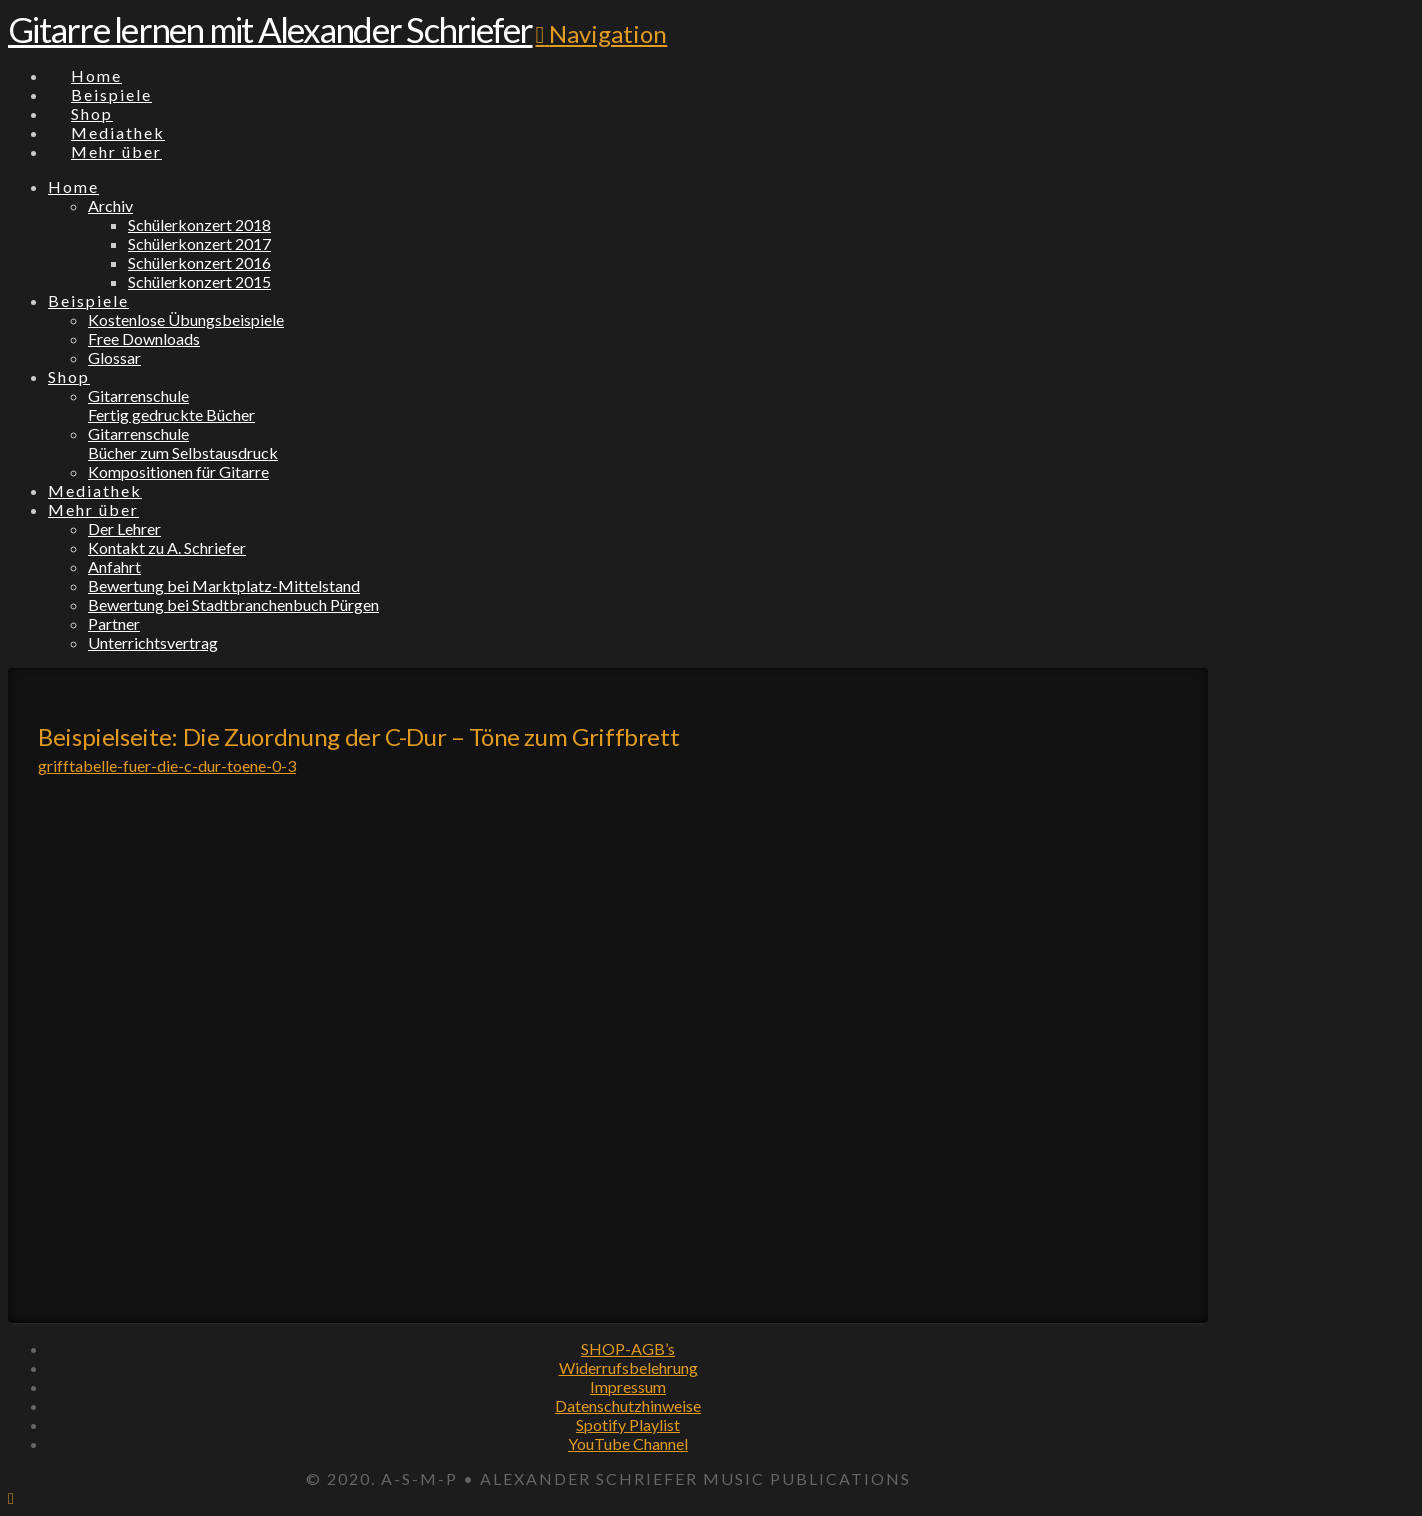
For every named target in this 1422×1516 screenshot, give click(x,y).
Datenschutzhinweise (628, 1405)
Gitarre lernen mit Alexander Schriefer (270, 29)
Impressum (628, 1386)
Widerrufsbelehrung (628, 1367)
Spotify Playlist (628, 1424)
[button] (602, 33)
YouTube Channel (628, 1443)
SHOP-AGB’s (628, 1348)
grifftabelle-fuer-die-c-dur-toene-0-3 (167, 765)
